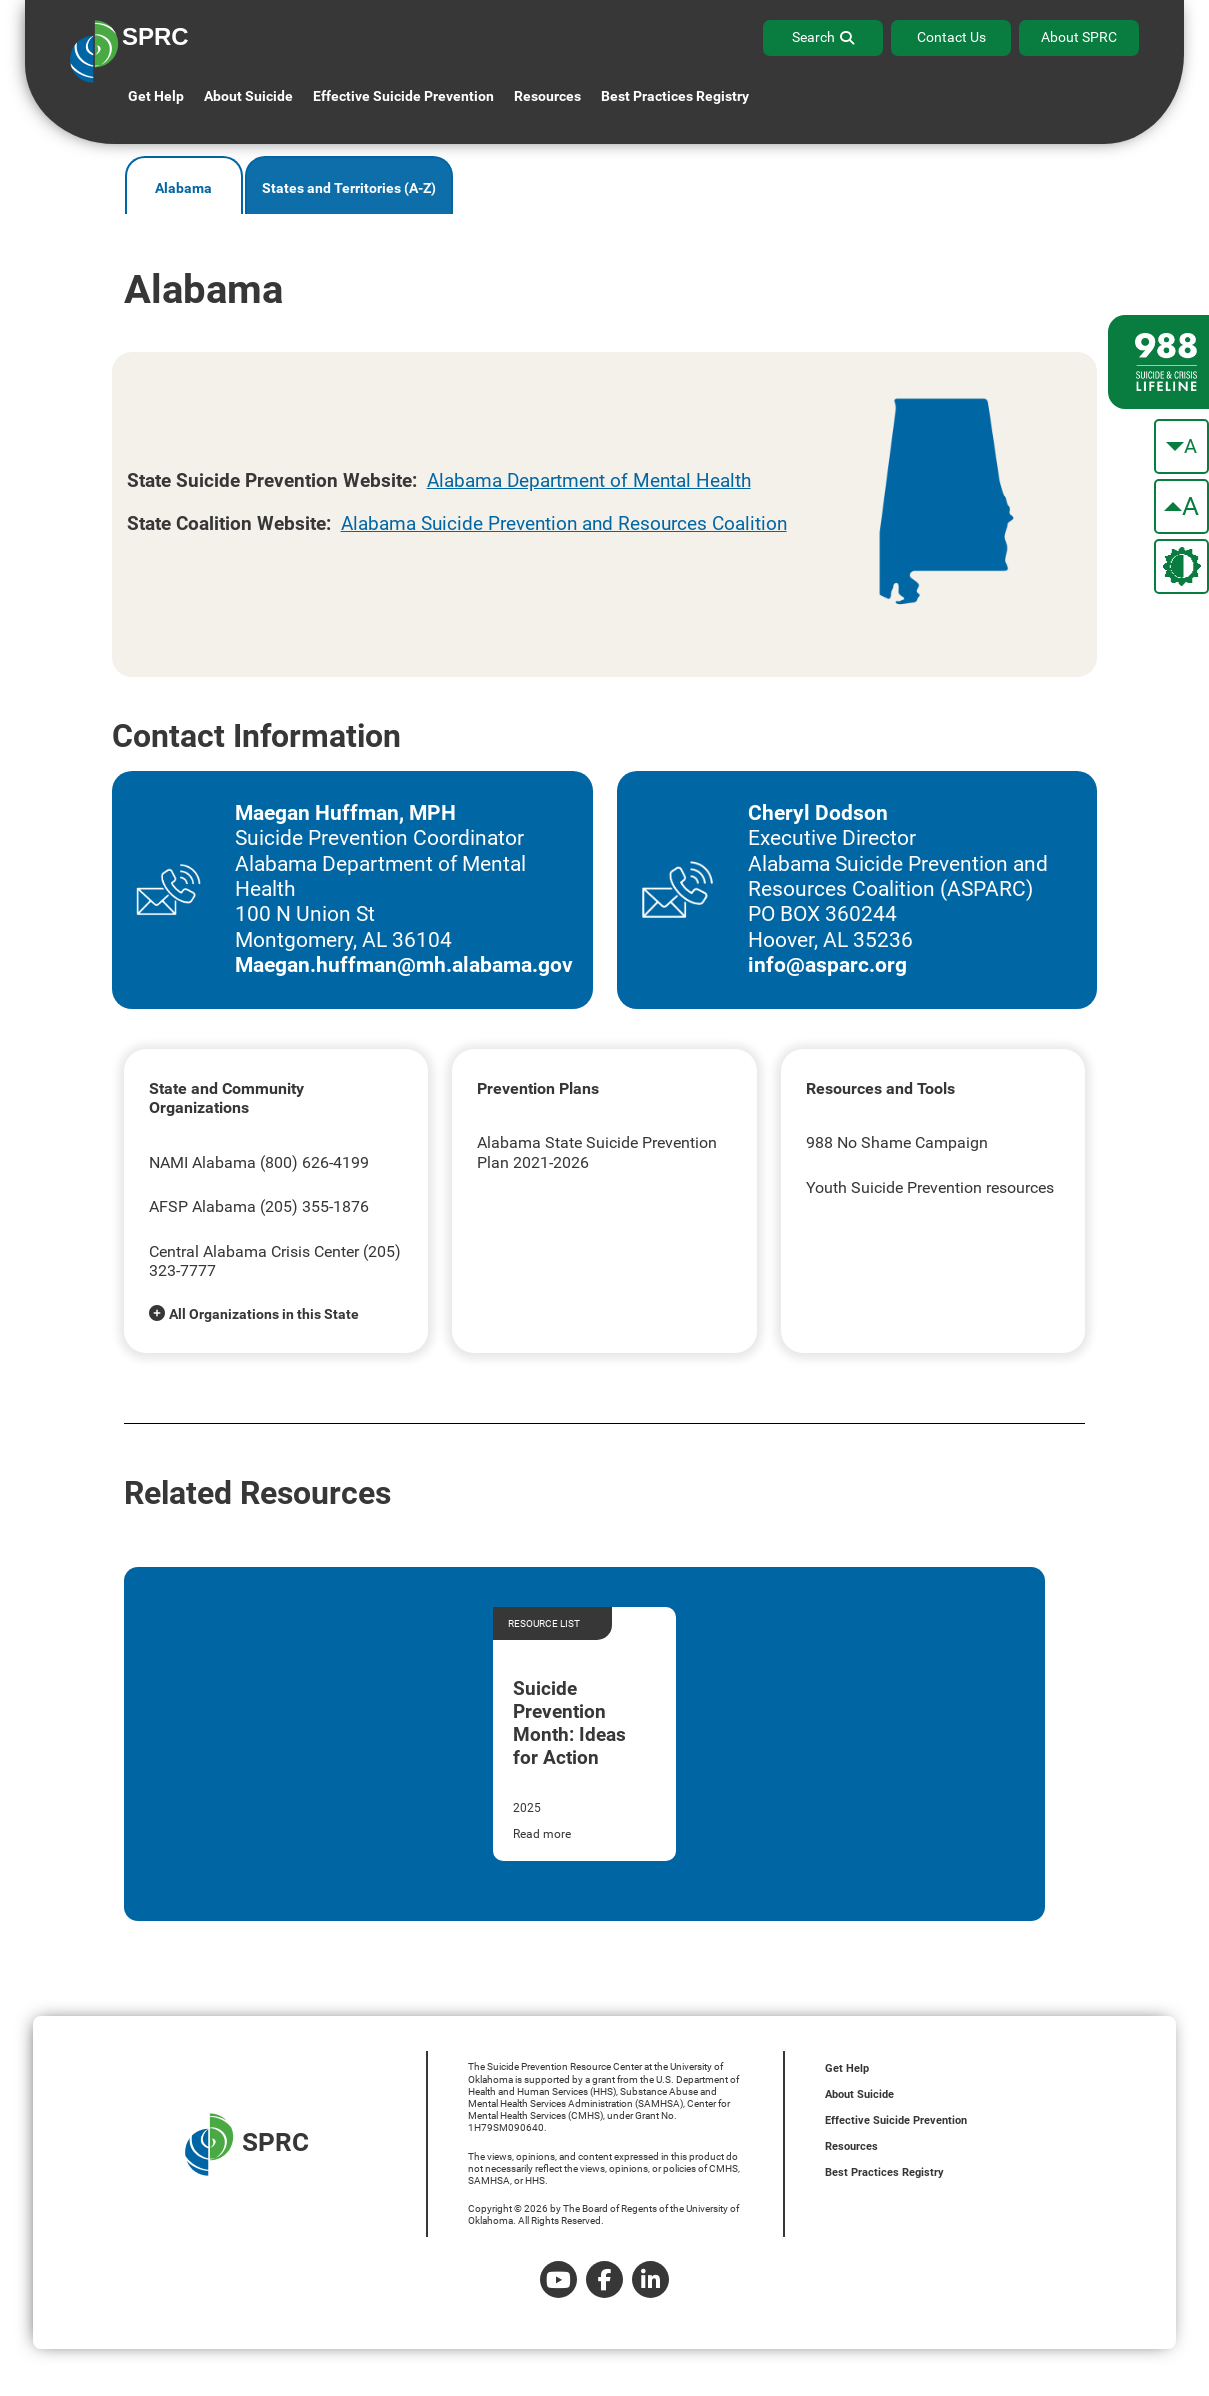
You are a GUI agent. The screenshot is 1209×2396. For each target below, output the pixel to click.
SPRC (247, 2144)
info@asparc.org (827, 965)
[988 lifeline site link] (1158, 362)
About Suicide (248, 96)
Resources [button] (547, 96)
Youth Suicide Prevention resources (930, 1187)
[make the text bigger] (1181, 506)
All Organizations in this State (264, 1314)
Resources (851, 2146)
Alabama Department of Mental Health (589, 480)
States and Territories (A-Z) (349, 188)
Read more (542, 1834)
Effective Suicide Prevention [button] (403, 96)
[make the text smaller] (1181, 446)
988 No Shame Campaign (897, 1142)
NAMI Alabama (202, 1162)
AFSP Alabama (202, 1206)
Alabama (183, 188)
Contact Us (951, 37)
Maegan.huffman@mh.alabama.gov (404, 965)
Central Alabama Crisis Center (254, 1251)
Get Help (156, 96)
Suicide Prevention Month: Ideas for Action (569, 1723)
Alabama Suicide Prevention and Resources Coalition (564, 523)
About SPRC (1079, 37)
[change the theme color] (1181, 566)
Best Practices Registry (675, 96)
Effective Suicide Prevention (896, 2120)
